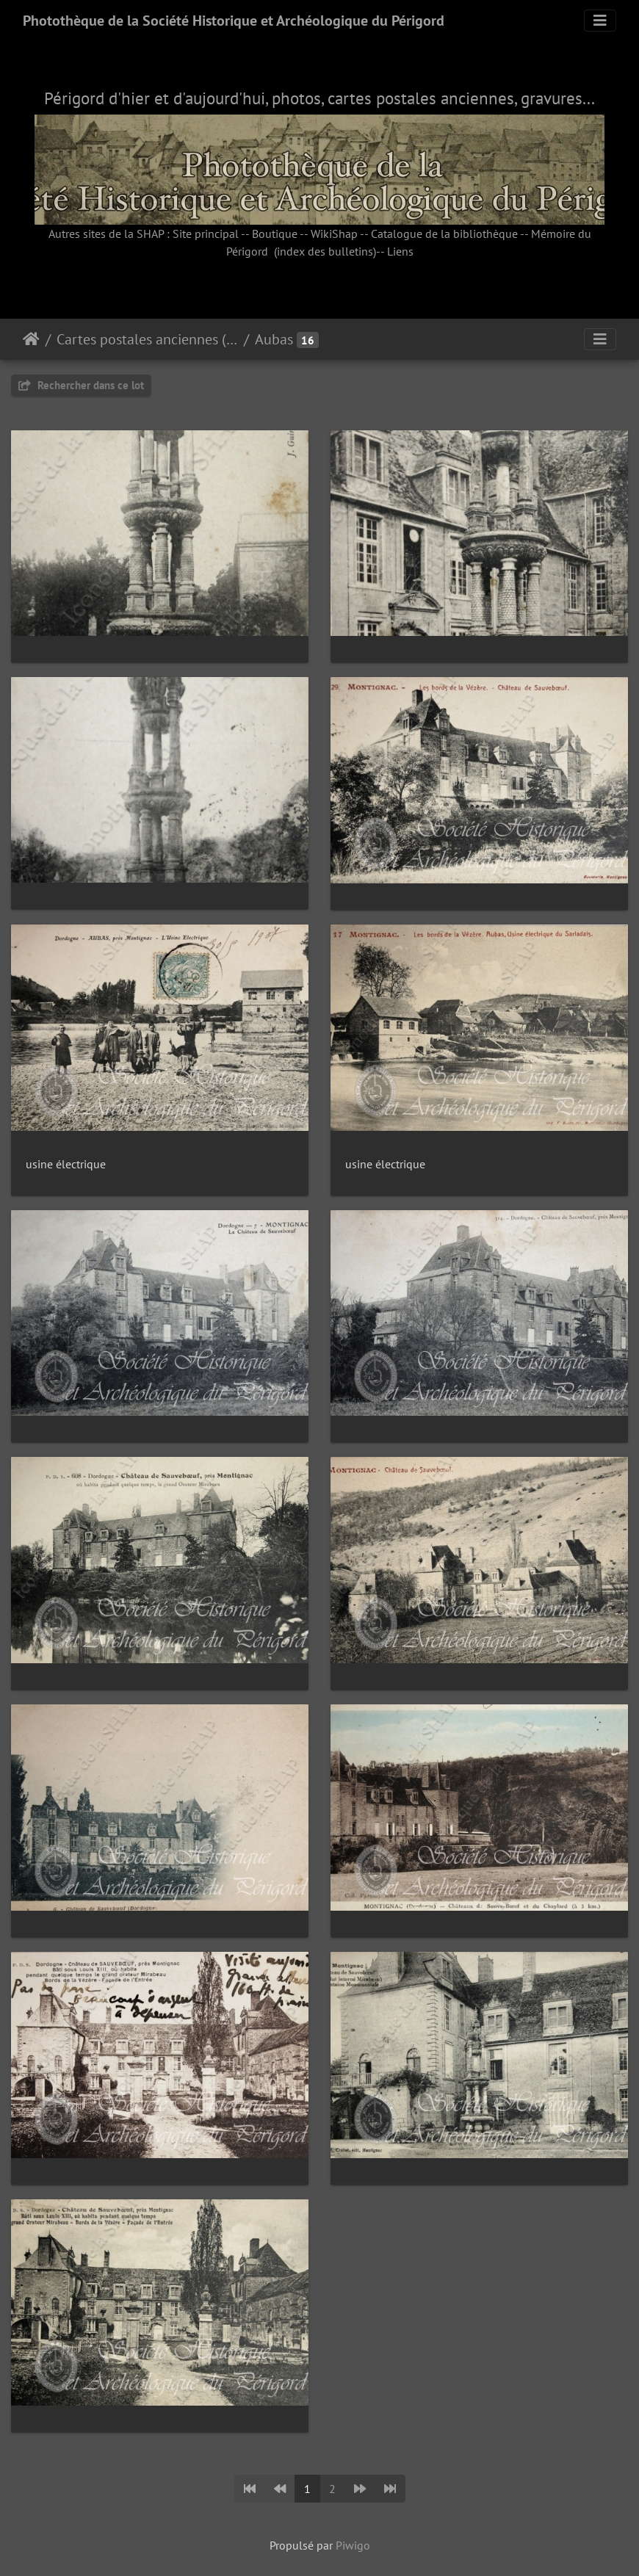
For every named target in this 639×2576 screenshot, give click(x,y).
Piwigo (353, 2545)
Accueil (31, 339)
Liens (400, 251)
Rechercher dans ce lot (81, 385)
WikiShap (334, 233)
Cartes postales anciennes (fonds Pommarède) (147, 339)
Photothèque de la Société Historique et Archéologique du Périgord (233, 20)
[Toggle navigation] (600, 21)
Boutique (274, 233)
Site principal (206, 233)
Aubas (274, 339)
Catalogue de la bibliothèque (444, 233)
